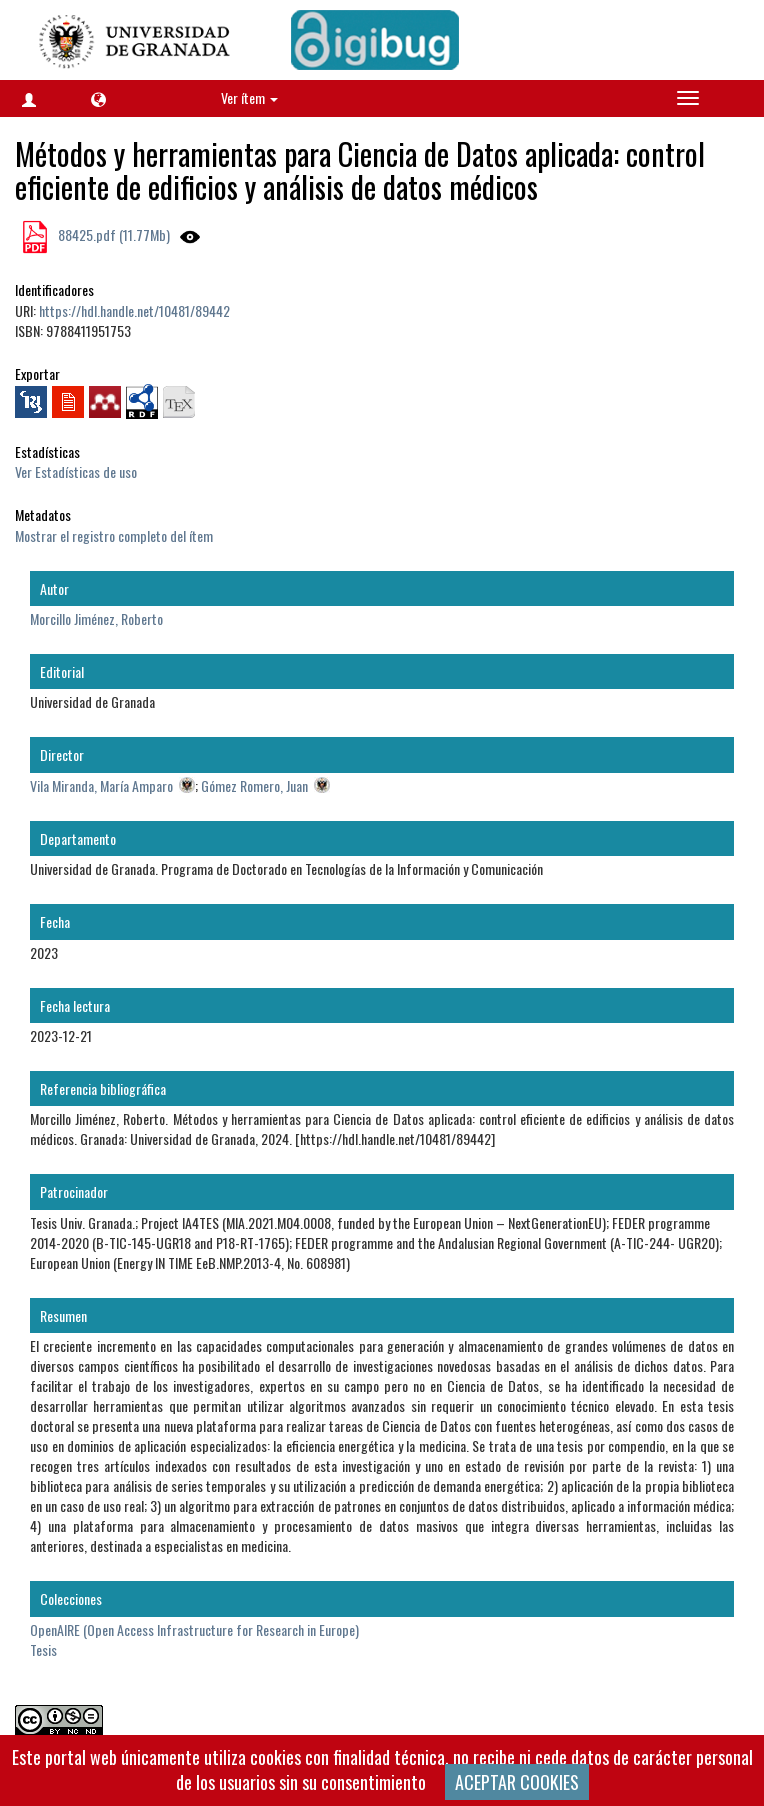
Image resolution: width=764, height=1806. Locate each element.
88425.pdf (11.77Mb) (112, 234)
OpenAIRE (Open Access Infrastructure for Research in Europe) (194, 1629)
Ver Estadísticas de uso (76, 471)
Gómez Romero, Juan (254, 785)
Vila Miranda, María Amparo (101, 785)
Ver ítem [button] (249, 97)
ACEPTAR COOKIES (517, 1782)
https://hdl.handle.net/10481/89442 (134, 310)
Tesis (43, 1649)
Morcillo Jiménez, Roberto (96, 618)
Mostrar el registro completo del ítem (114, 535)
